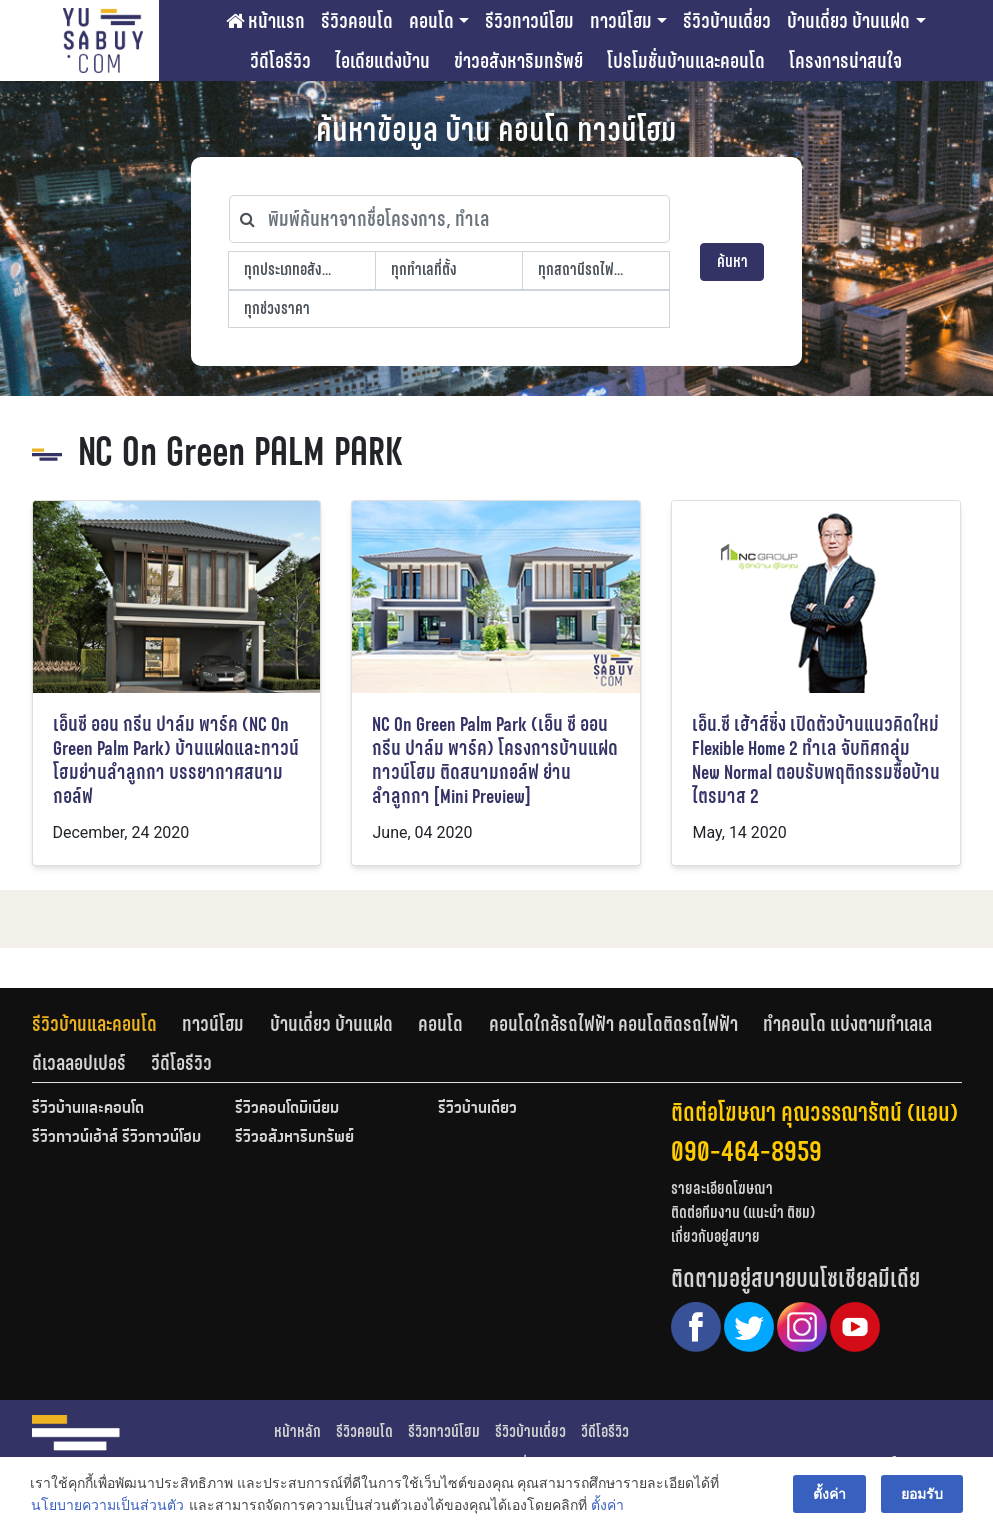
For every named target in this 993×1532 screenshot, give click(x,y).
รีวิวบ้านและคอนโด (94, 1024)
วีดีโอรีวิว (280, 61)
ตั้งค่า (607, 1506)
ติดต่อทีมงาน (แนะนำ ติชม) (743, 1212)
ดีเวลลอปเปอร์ (79, 1063)
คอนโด (431, 21)
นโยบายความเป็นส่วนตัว (107, 1506)
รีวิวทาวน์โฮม (529, 21)
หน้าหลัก (297, 1431)
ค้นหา (732, 261)
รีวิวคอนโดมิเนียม (287, 1109)
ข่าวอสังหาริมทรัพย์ (518, 61)
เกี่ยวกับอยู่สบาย (715, 1236)
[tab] (107, 1024)
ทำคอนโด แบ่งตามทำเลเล (847, 1024)
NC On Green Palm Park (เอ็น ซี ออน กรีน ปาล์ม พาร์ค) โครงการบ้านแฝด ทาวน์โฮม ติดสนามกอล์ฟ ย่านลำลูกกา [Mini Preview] (495, 760)
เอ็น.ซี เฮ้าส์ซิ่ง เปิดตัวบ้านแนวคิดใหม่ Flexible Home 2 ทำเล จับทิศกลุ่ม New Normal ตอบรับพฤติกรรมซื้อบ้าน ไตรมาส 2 (816, 760)
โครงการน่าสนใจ (845, 61)
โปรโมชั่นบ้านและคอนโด (686, 61)
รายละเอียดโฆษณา (722, 1188)
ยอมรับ (922, 1494)
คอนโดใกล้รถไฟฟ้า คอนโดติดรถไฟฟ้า (613, 1024)
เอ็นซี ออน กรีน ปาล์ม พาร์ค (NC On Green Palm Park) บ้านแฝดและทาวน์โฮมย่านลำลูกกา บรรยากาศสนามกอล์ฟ (176, 760)
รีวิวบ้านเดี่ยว (727, 21)
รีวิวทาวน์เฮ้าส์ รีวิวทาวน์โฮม (116, 1138)
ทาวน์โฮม (621, 21)
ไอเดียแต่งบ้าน (382, 61)
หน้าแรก (265, 21)
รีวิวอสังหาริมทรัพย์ (294, 1138)
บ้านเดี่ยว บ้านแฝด (848, 21)
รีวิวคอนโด (357, 21)
